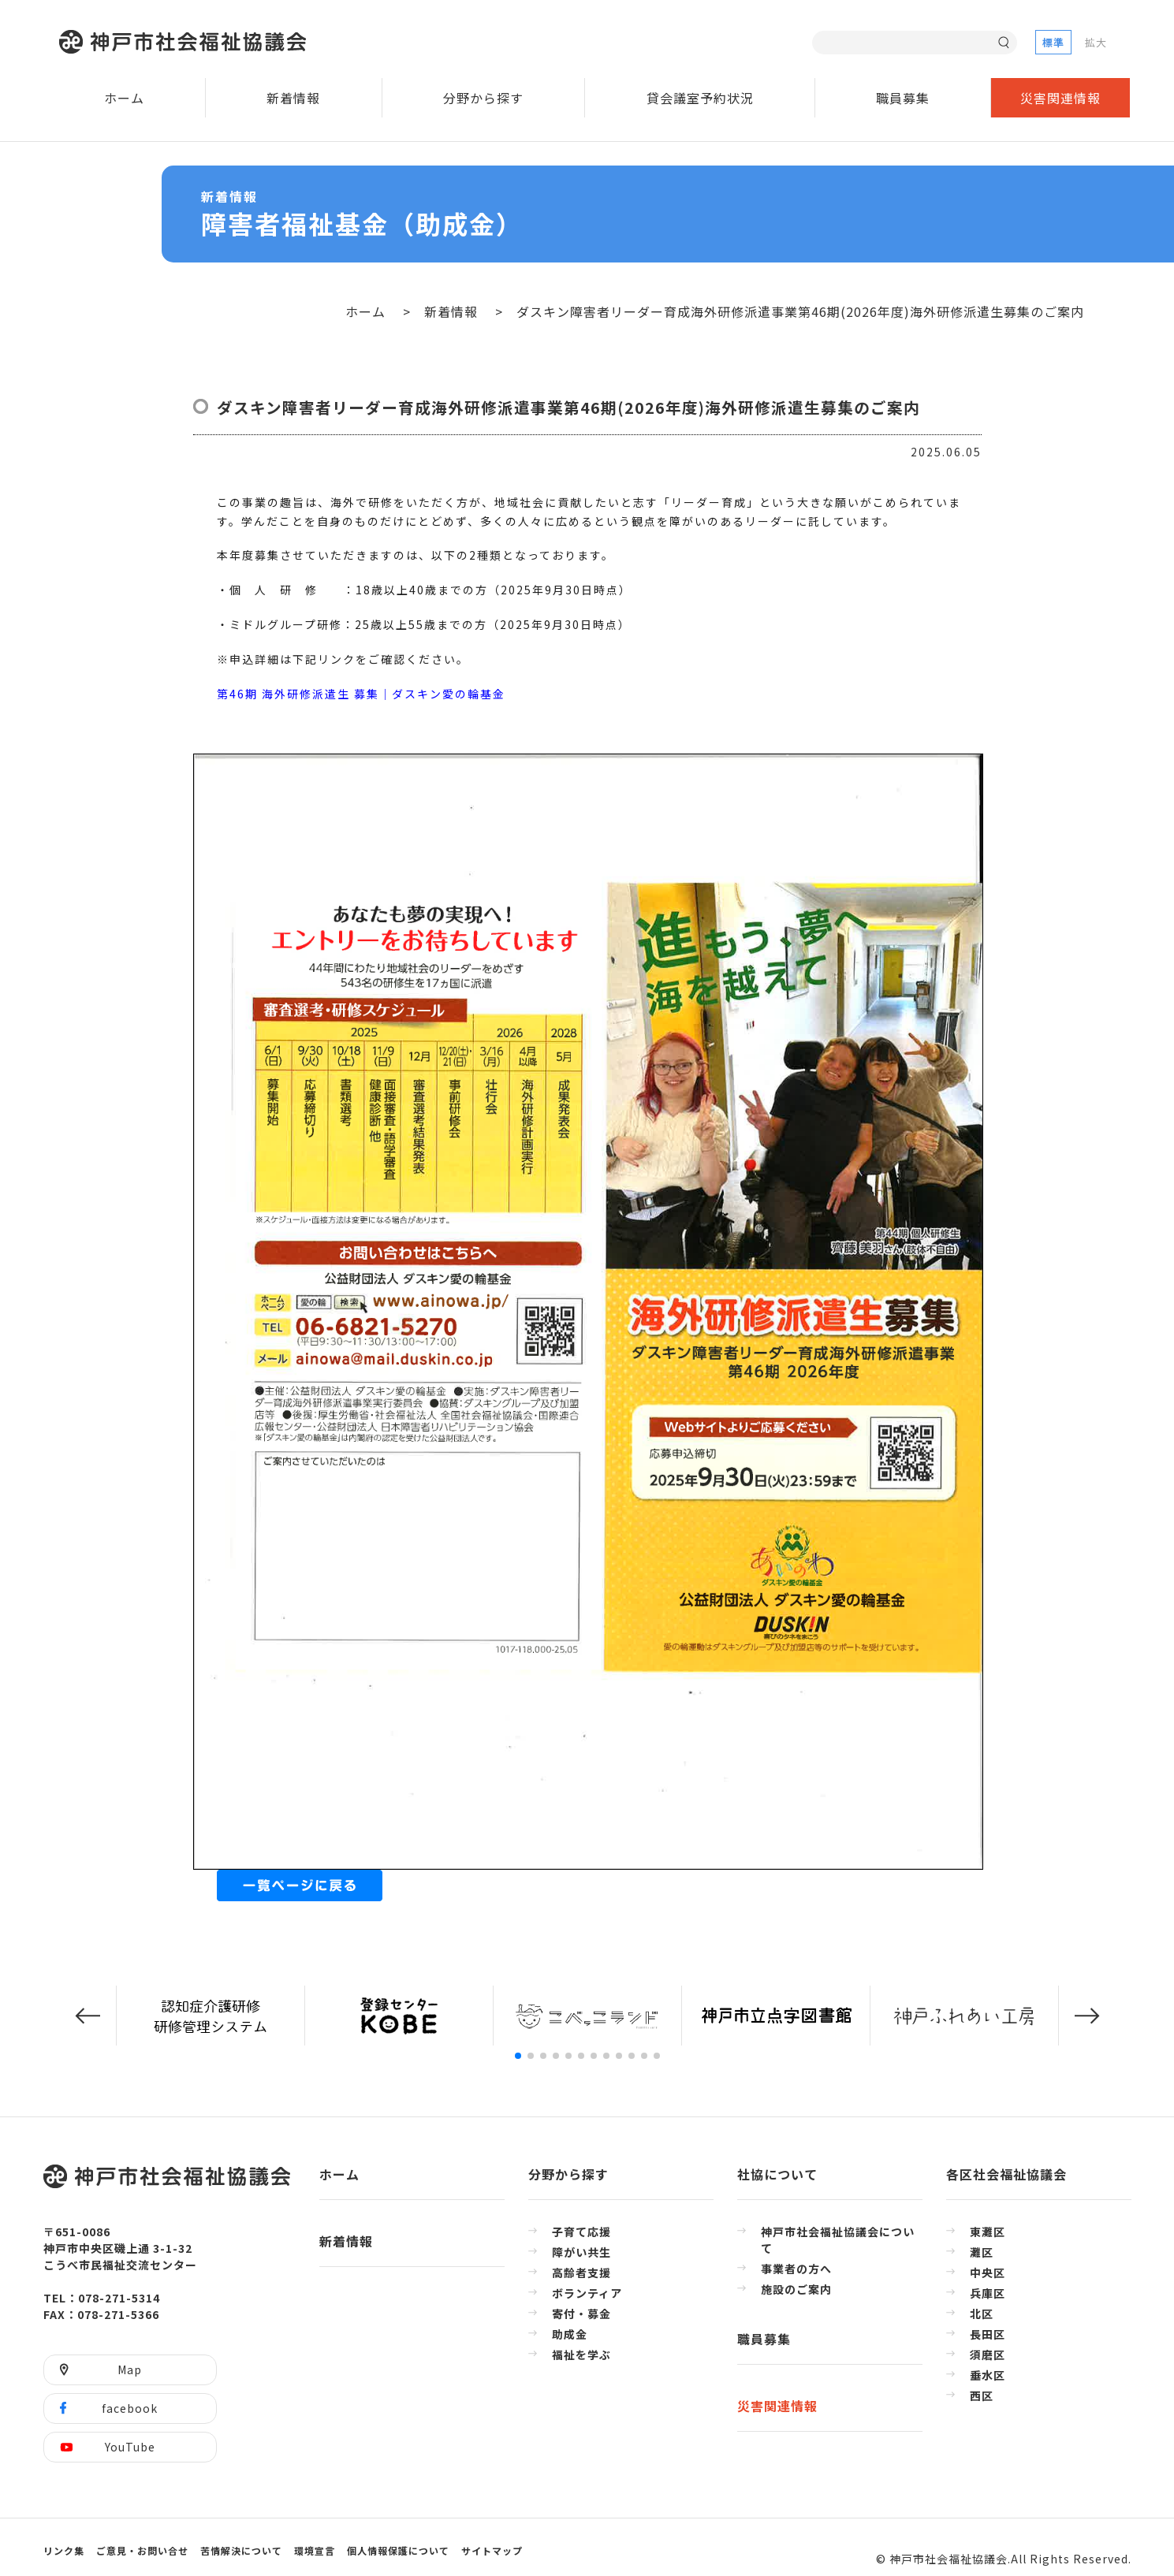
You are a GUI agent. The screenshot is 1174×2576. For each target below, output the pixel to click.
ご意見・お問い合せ (142, 2550)
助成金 (569, 2334)
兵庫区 (987, 2293)
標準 (1053, 42)
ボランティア (587, 2293)
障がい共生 (581, 2252)
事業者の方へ (796, 2268)
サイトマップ (492, 2550)
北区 (981, 2313)
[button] (87, 2016)
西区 (981, 2395)
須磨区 (987, 2354)
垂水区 (987, 2375)
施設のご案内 (796, 2289)
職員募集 (903, 97)
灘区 (981, 2252)
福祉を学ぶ (581, 2354)
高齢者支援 (581, 2272)
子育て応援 (581, 2231)
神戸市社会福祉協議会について (838, 2240)
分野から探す (483, 97)
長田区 (987, 2334)
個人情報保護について (398, 2550)
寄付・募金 (581, 2313)
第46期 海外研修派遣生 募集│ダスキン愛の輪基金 (361, 694)
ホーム (124, 97)
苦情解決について (241, 2550)
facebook (130, 2408)
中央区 (987, 2272)
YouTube (130, 2447)
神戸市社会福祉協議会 (186, 42)
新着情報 (293, 97)
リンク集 (63, 2550)
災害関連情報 (1060, 97)
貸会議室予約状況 (700, 97)
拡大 (1096, 42)
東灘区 (987, 2231)
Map (129, 2369)
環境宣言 (314, 2550)
